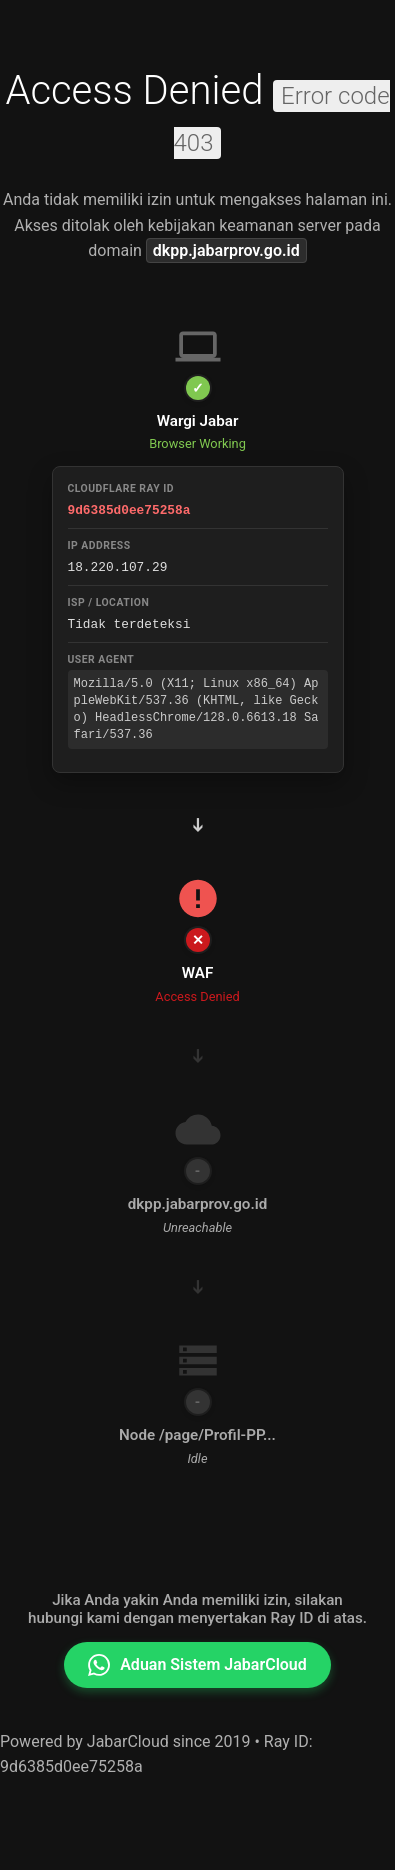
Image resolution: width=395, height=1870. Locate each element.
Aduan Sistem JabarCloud (197, 1665)
